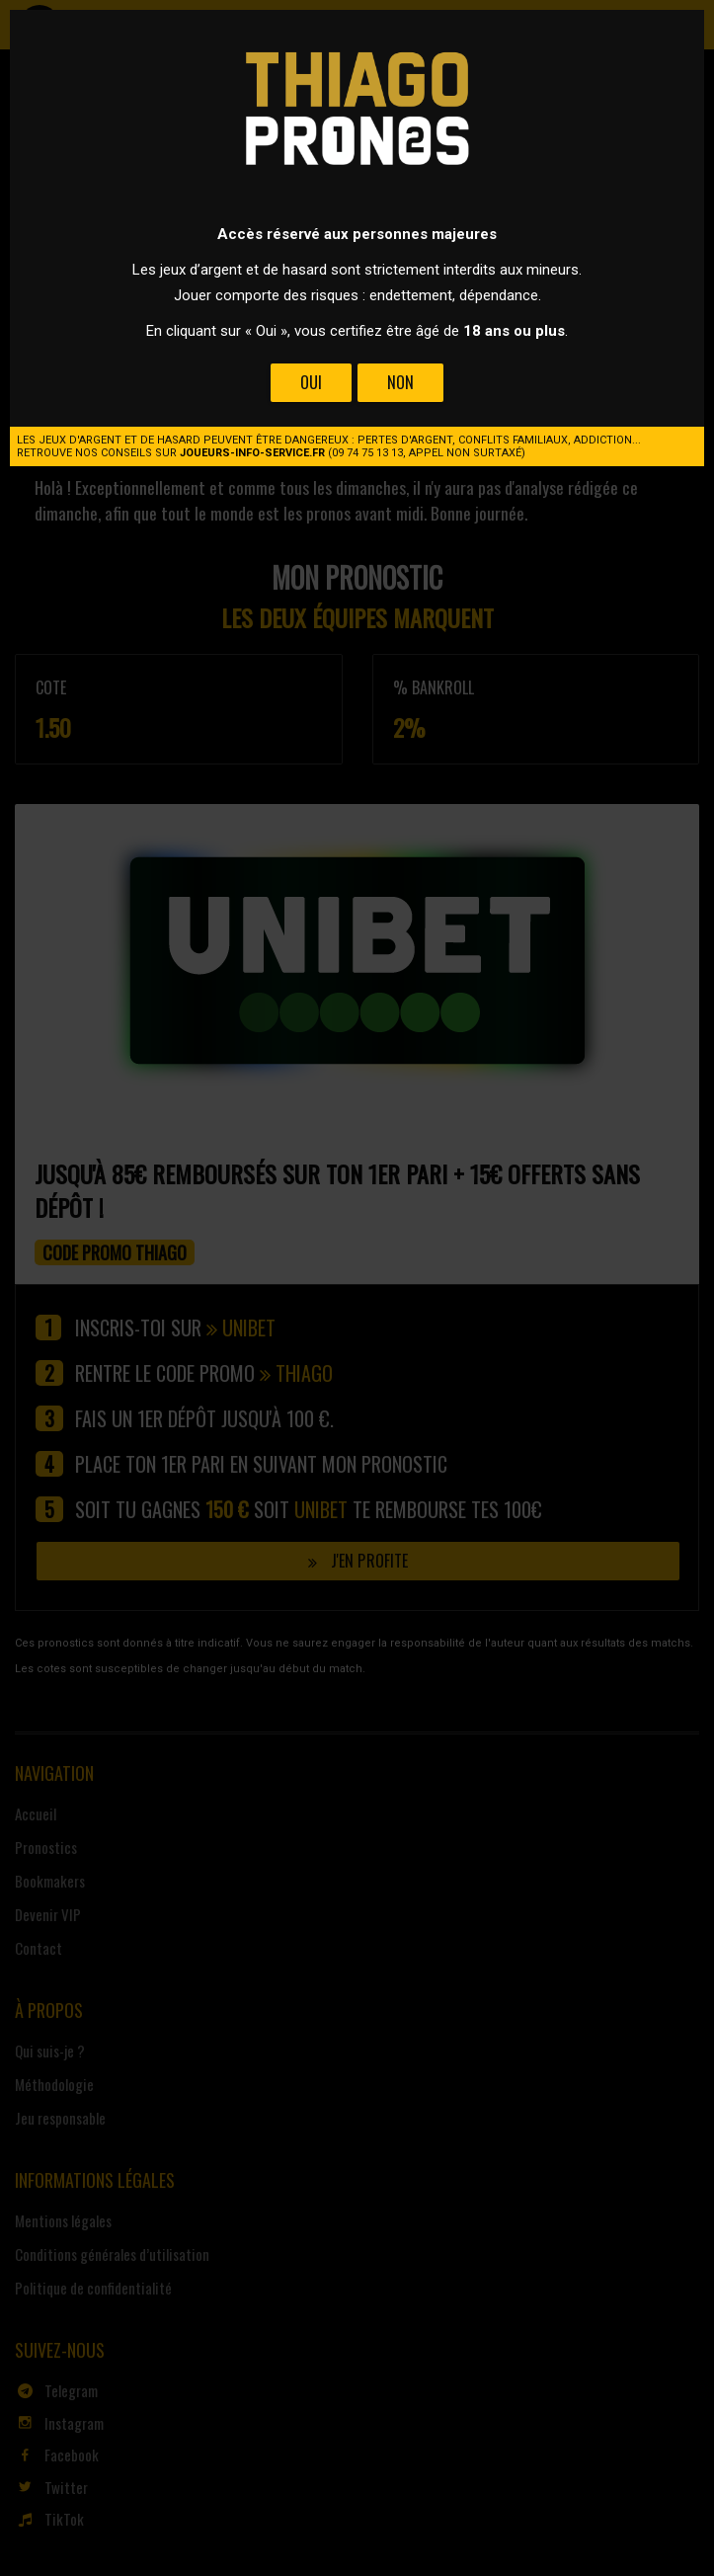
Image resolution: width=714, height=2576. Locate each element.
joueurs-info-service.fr (252, 452)
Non (400, 382)
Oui (311, 382)
